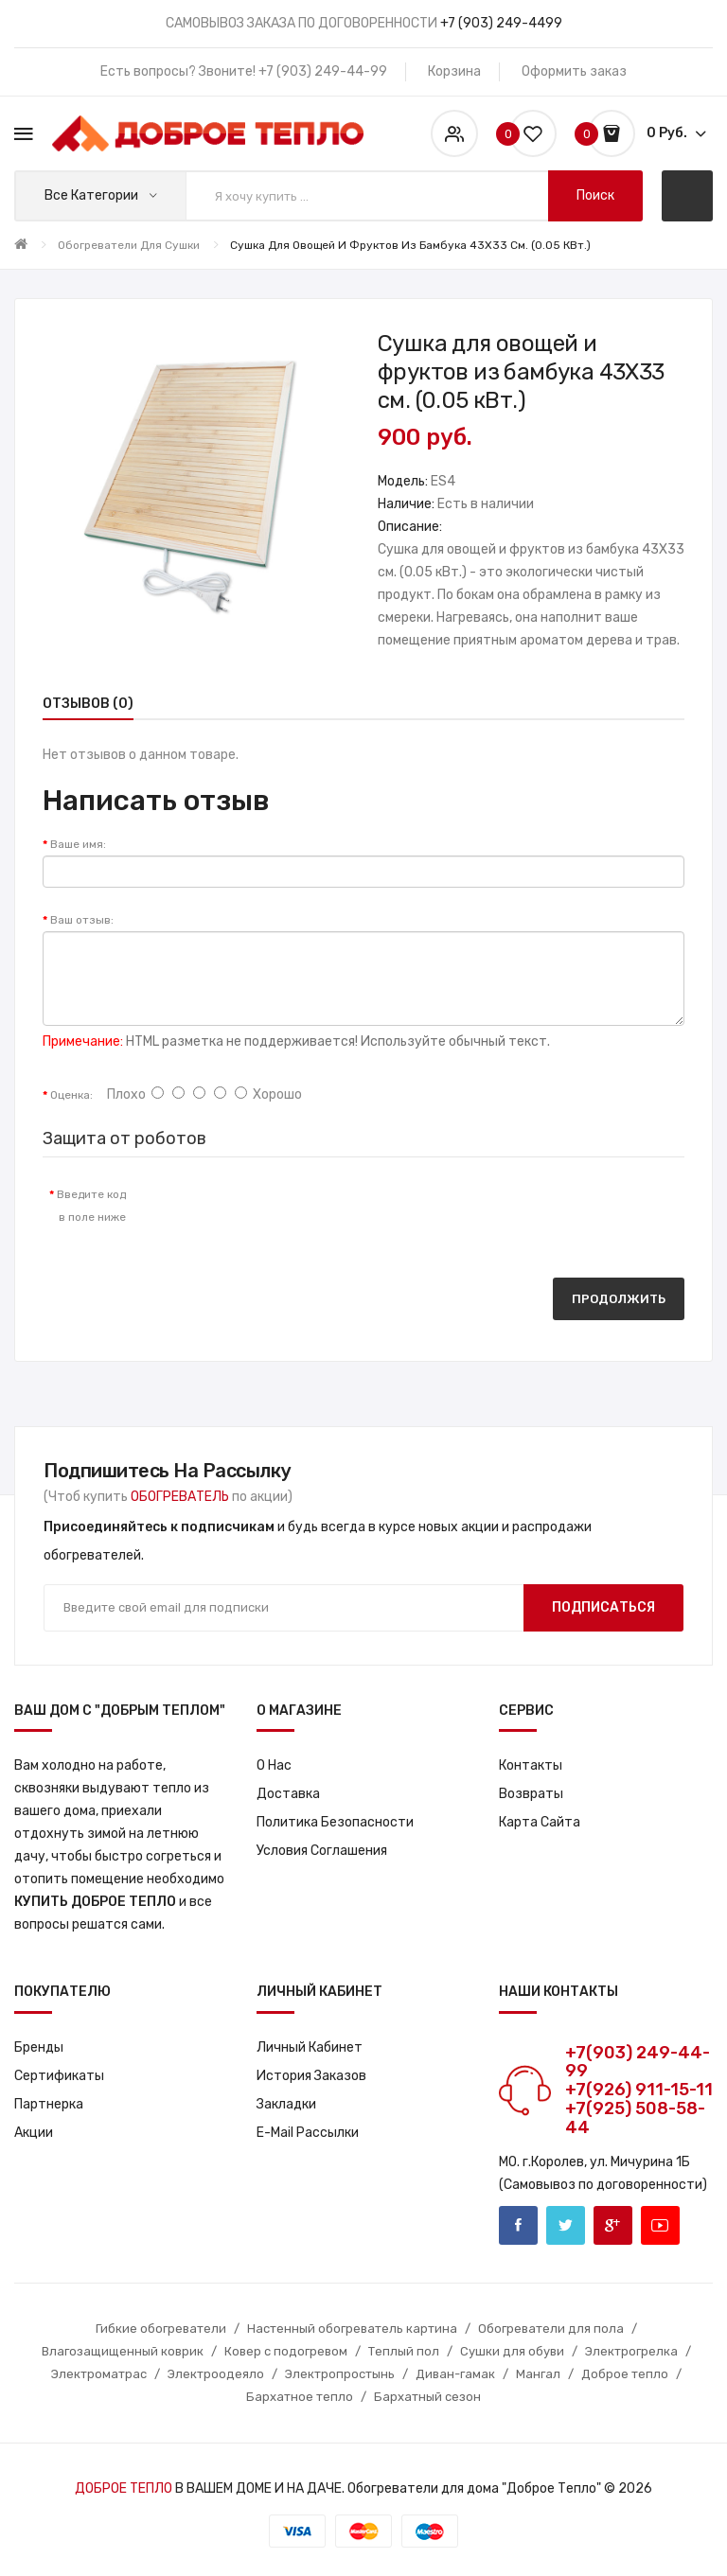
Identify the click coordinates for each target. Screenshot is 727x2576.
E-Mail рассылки (308, 2133)
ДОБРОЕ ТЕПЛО (123, 2488)
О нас (274, 1765)
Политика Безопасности (335, 1822)
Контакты (530, 1765)
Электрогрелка (631, 2351)
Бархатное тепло (299, 2397)
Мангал (538, 2374)
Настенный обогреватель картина (352, 2328)
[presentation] (298, 1213)
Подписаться (603, 1607)
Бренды (38, 2047)
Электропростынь (340, 2374)
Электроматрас (99, 2374)
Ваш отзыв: (82, 919)
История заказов (311, 2076)
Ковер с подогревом (285, 2351)
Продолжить (618, 1299)
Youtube (660, 2225)
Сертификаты (59, 2076)
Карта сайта (539, 1822)
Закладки (286, 2104)
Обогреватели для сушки (129, 245)
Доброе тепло (624, 2374)
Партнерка (48, 2104)
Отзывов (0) (88, 704)
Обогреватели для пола (551, 2328)
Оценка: (71, 1095)
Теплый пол (403, 2351)
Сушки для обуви (512, 2351)
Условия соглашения (322, 1851)
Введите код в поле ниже (91, 1206)
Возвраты (531, 1794)
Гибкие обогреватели (161, 2328)
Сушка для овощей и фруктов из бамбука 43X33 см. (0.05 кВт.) (410, 245)
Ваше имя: (78, 844)
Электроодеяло (216, 2374)
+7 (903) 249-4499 (501, 23)
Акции (33, 2133)
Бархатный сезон (427, 2397)
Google (613, 2225)
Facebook (518, 2225)
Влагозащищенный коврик (123, 2351)
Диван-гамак (455, 2374)
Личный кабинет (310, 2047)
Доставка (288, 1794)
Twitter (565, 2225)
